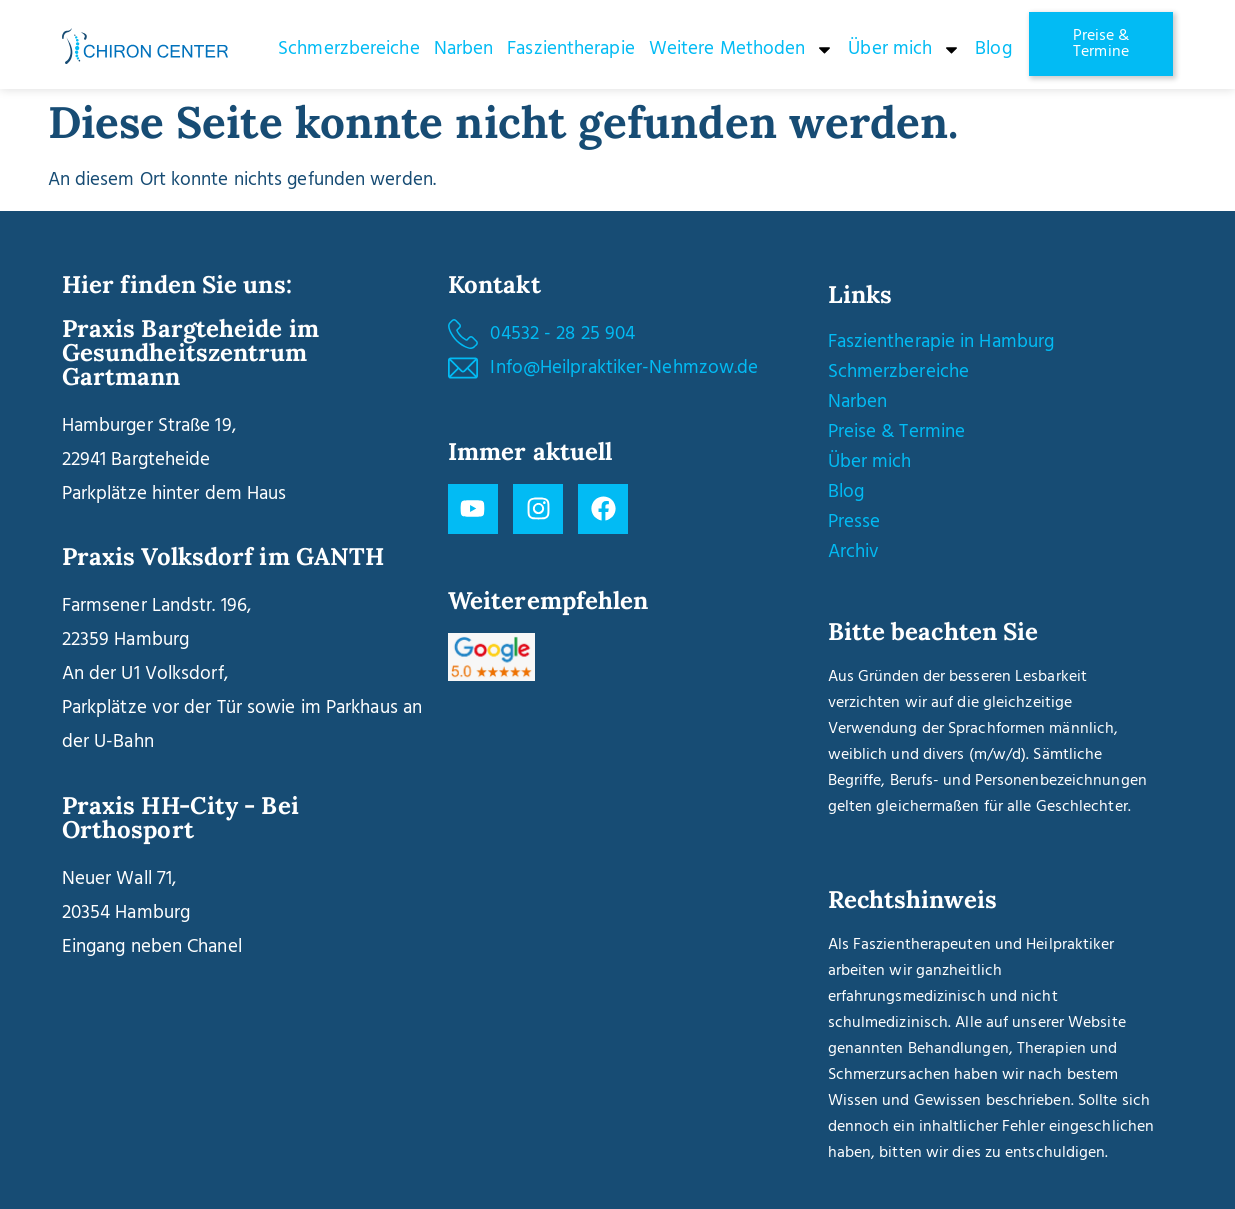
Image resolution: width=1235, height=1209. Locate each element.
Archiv (854, 552)
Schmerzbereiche (349, 49)
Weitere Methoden (742, 49)
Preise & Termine (897, 432)
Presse (854, 522)
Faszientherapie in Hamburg (941, 342)
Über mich (904, 49)
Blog (993, 49)
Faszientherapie (571, 49)
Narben (464, 49)
